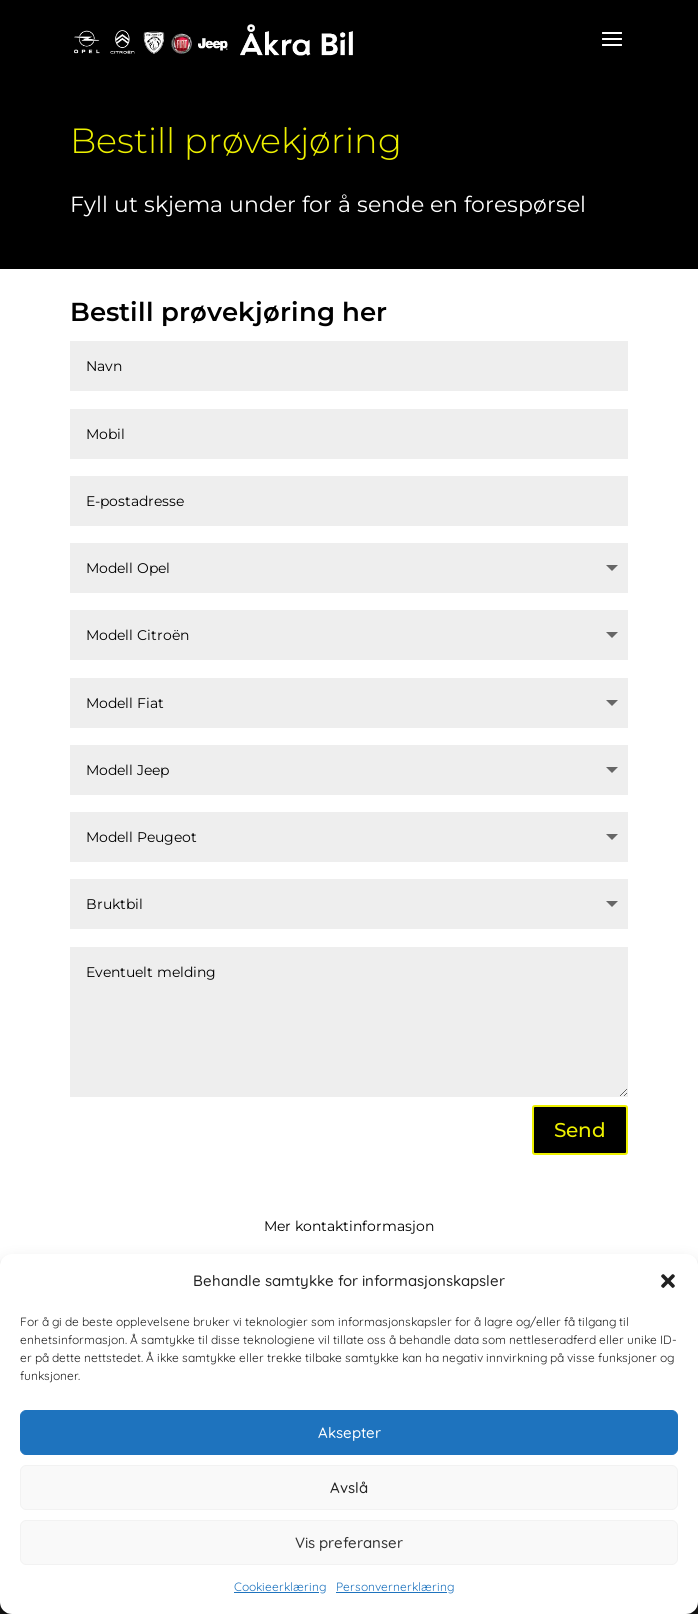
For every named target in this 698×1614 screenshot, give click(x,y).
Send (580, 1130)
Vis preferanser (349, 1542)
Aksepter (349, 1432)
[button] (668, 1281)
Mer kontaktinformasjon (349, 1226)
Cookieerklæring (280, 1586)
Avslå (349, 1487)
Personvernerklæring (395, 1586)
